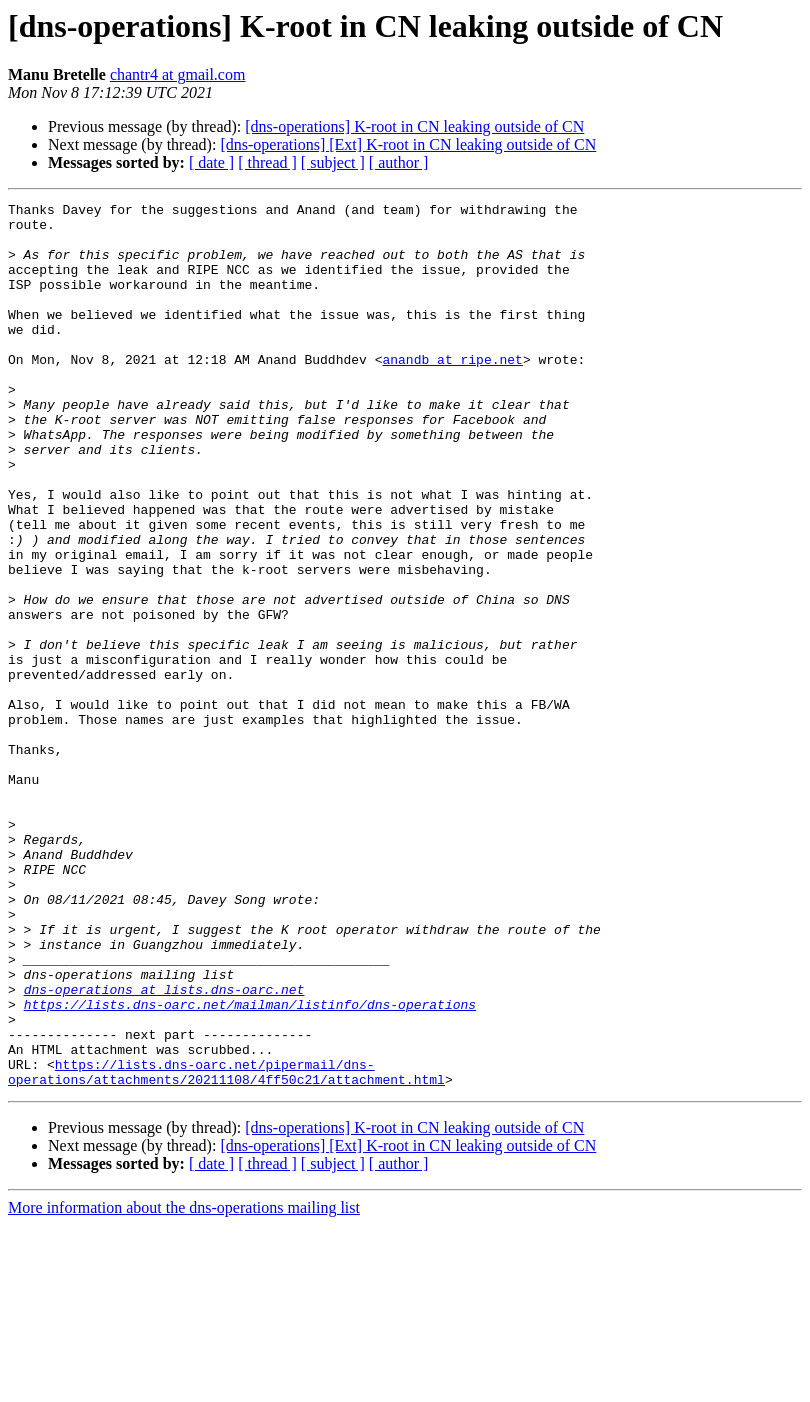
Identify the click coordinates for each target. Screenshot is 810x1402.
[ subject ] (333, 162)
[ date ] (211, 162)
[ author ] (399, 162)
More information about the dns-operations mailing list (184, 1384)
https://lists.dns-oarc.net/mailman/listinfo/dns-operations (250, 1166)
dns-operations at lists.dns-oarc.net (164, 1148)
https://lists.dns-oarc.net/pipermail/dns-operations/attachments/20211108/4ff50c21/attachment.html (226, 1247)
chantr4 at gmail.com (178, 74)
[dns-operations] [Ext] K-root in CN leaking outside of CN (408, 144)
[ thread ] (267, 162)
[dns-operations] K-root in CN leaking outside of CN (414, 126)
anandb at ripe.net (452, 392)
